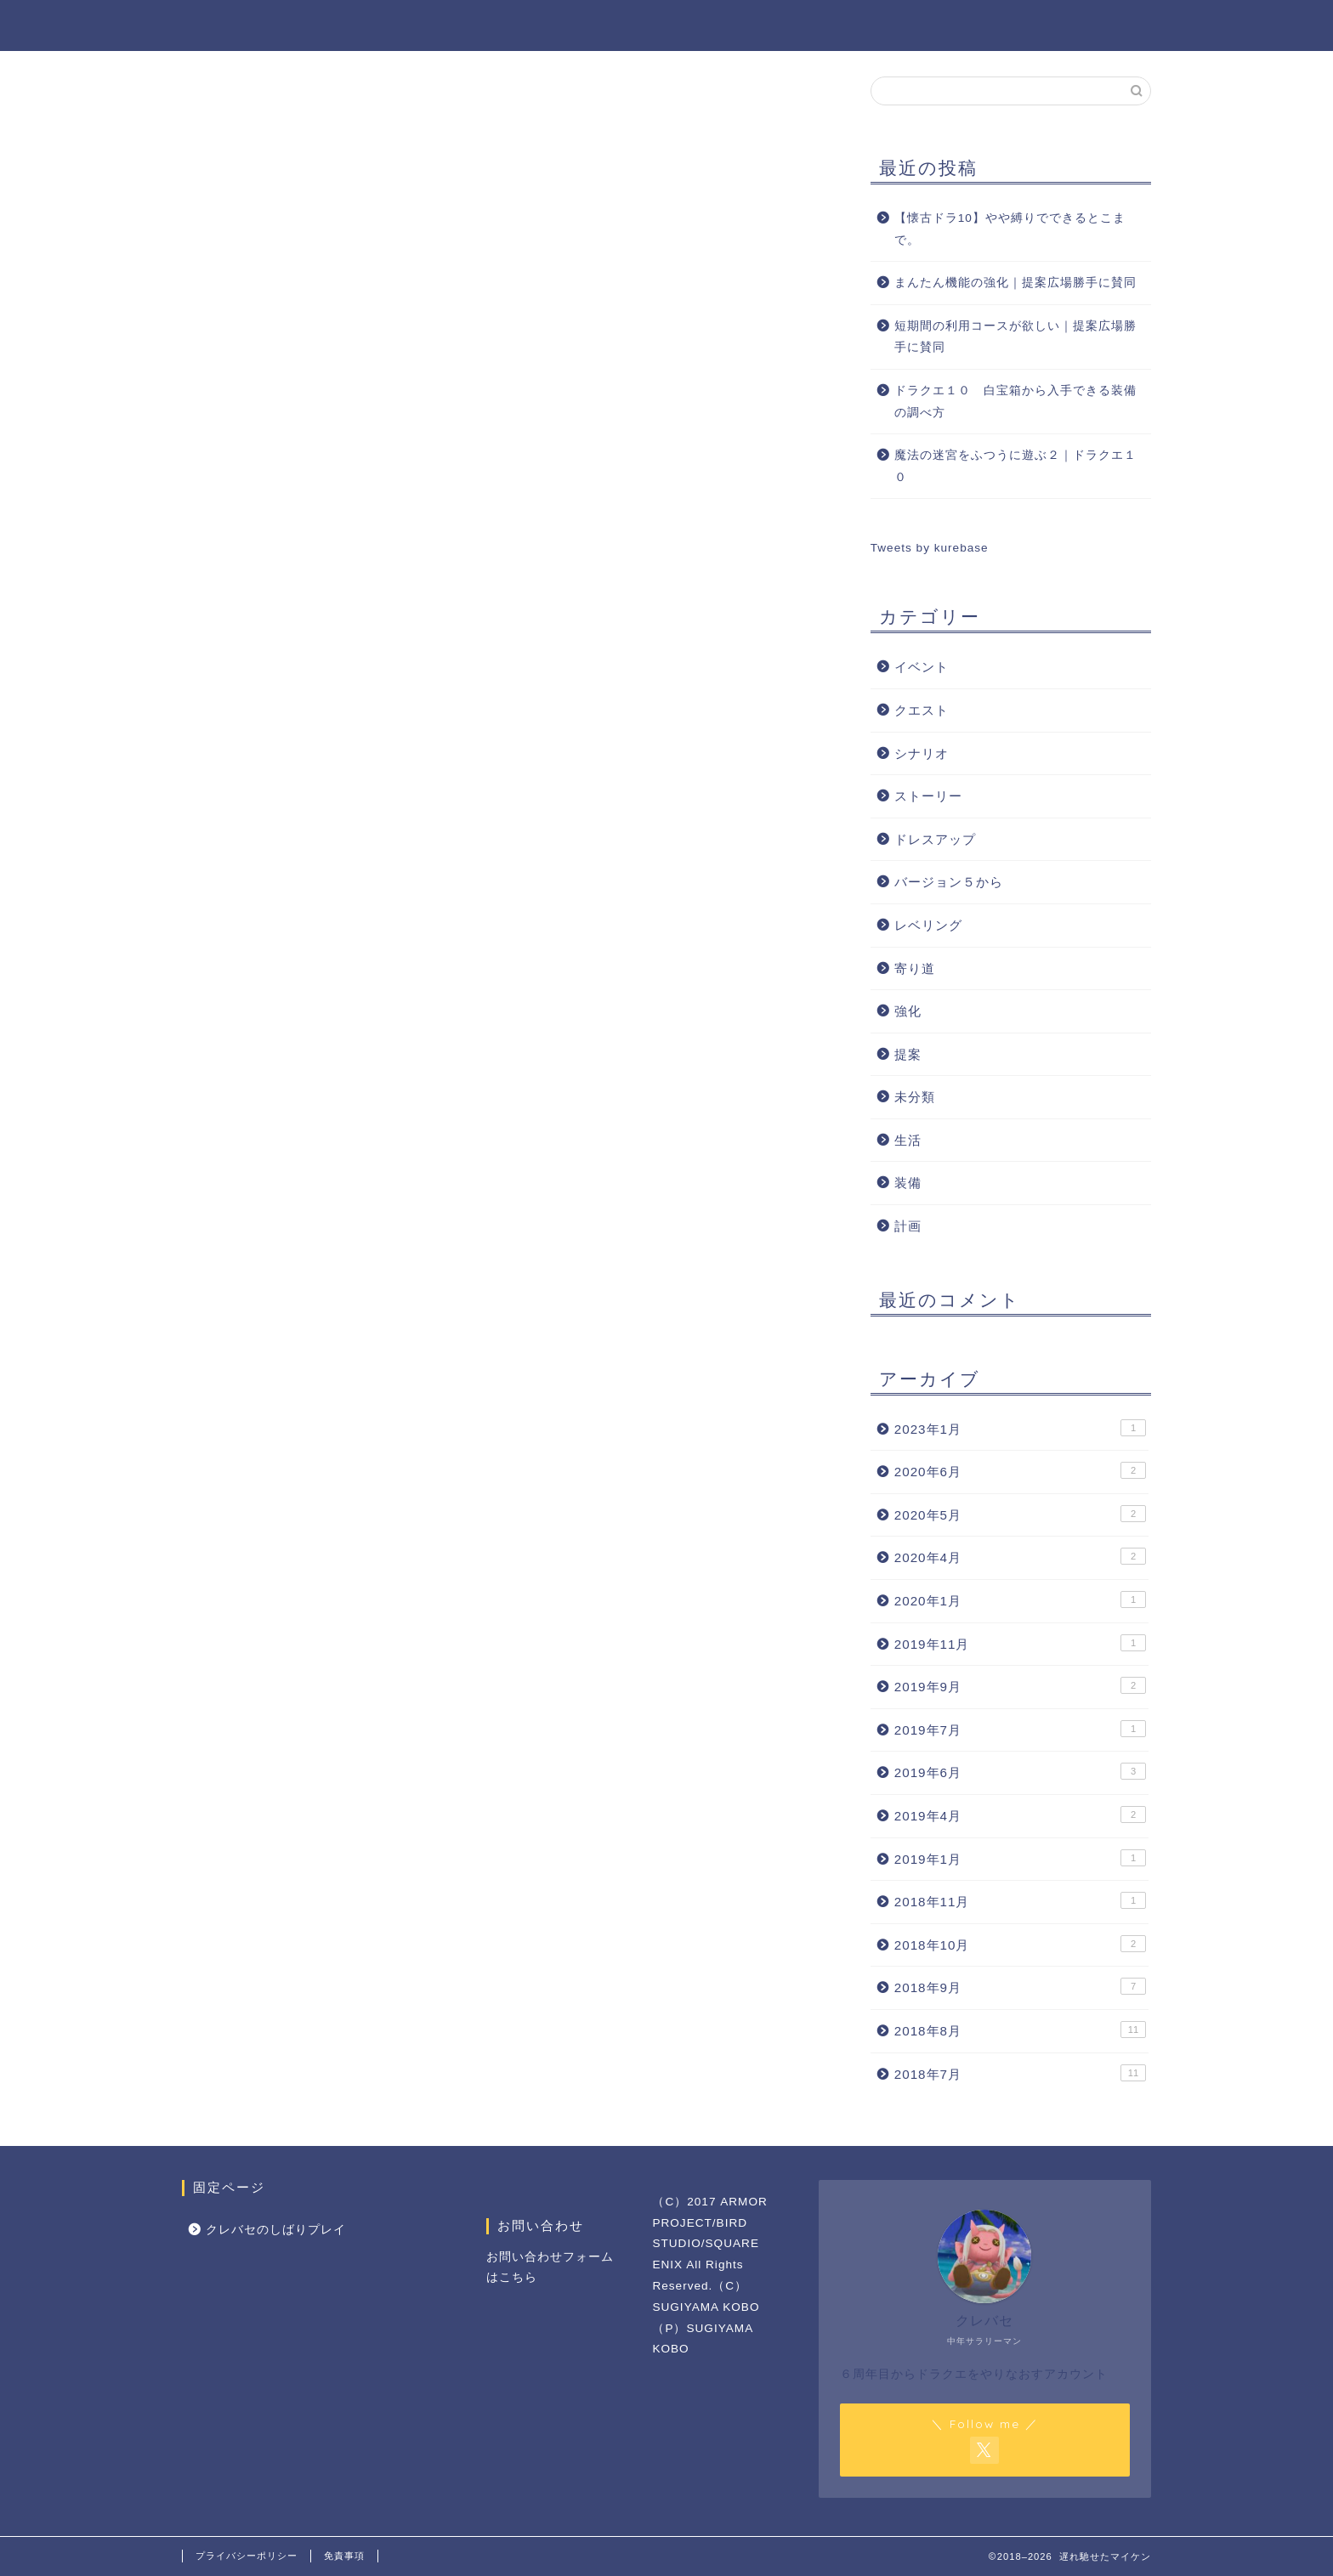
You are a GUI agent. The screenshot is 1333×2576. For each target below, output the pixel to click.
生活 (908, 1140)
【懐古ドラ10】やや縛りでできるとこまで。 (1010, 229)
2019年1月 (1020, 1857)
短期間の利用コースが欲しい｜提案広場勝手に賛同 (1015, 337)
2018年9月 (1020, 1986)
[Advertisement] (670, 494)
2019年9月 (1020, 1685)
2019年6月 (1020, 1771)
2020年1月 (1020, 1599)
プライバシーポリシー (247, 2556)
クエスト (921, 710)
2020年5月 (1020, 1513)
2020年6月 (1020, 1470)
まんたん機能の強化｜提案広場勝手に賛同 (1015, 282)
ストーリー (928, 796)
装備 (908, 1182)
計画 (908, 1226)
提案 (908, 1054)
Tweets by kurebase (930, 547)
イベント (921, 667)
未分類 (914, 1097)
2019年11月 (1020, 1642)
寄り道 (914, 968)
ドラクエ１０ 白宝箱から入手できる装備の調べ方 (1015, 401)
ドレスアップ (935, 839)
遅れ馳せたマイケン (666, 24)
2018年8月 (1020, 2029)
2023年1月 (1020, 1427)
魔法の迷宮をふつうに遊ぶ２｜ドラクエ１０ (1015, 466)
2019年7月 (1020, 1728)
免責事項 (344, 2556)
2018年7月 (1020, 2072)
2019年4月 (1020, 1814)
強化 (908, 1011)
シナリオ (921, 753)
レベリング (928, 925)
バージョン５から (948, 882)
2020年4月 (1020, 1556)
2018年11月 (1020, 1900)
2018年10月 (1020, 1943)
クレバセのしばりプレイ (276, 2229)
